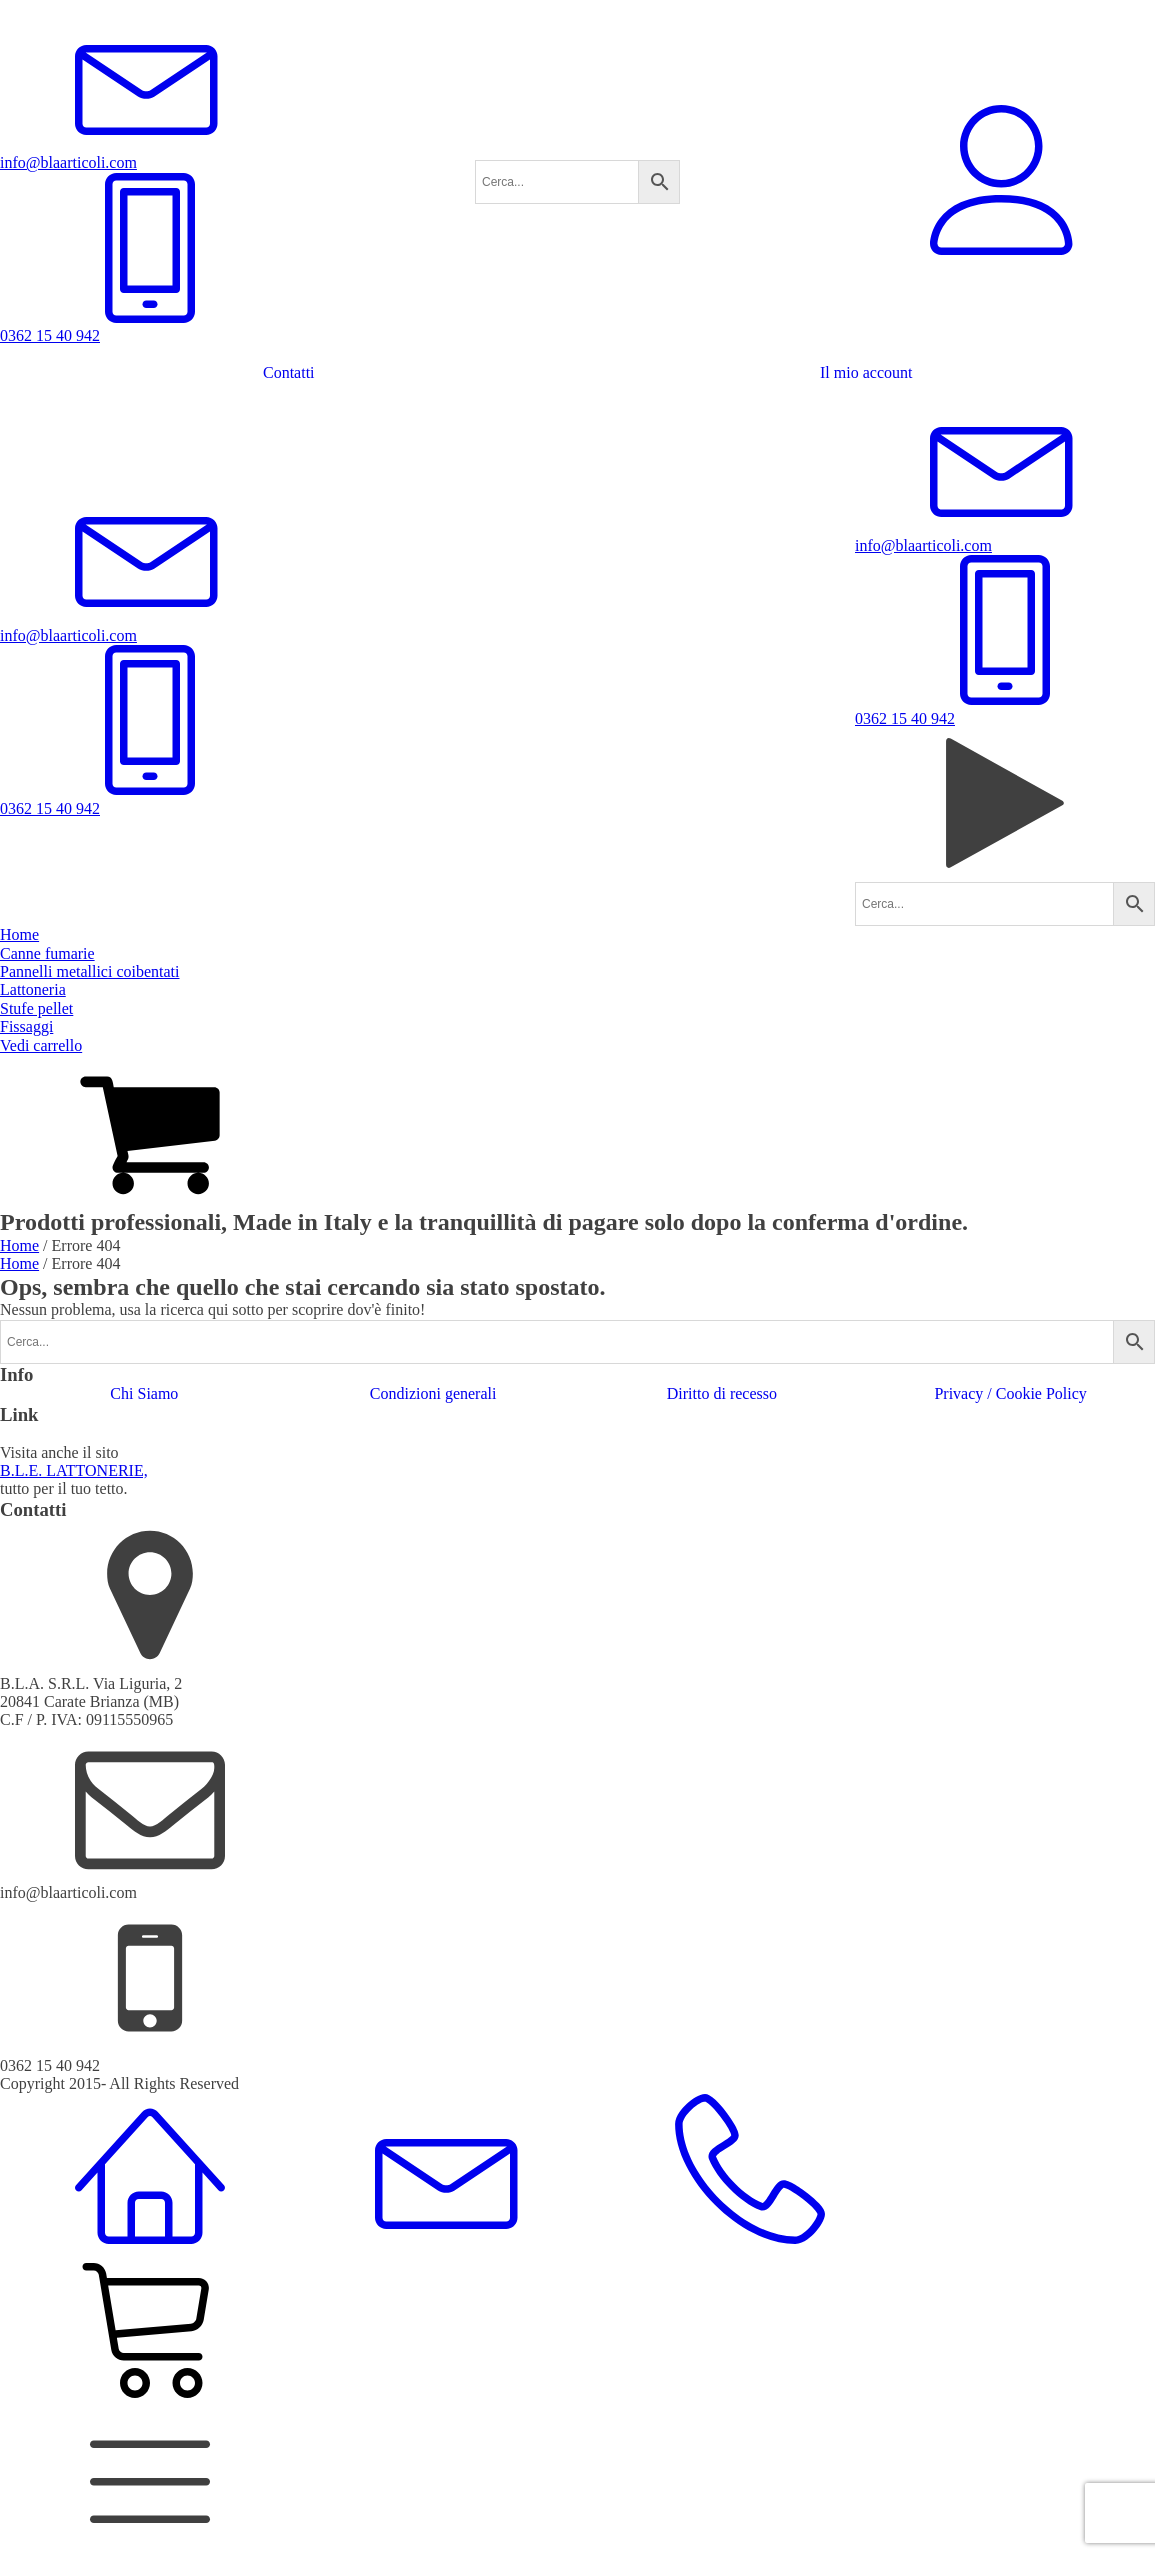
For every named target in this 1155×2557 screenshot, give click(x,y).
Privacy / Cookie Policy (1010, 1393)
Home (19, 1245)
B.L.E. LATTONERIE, (74, 1470)
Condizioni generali (433, 1393)
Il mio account (866, 372)
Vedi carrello (41, 1045)
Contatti (289, 372)
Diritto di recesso (722, 1393)
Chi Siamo (144, 1393)
